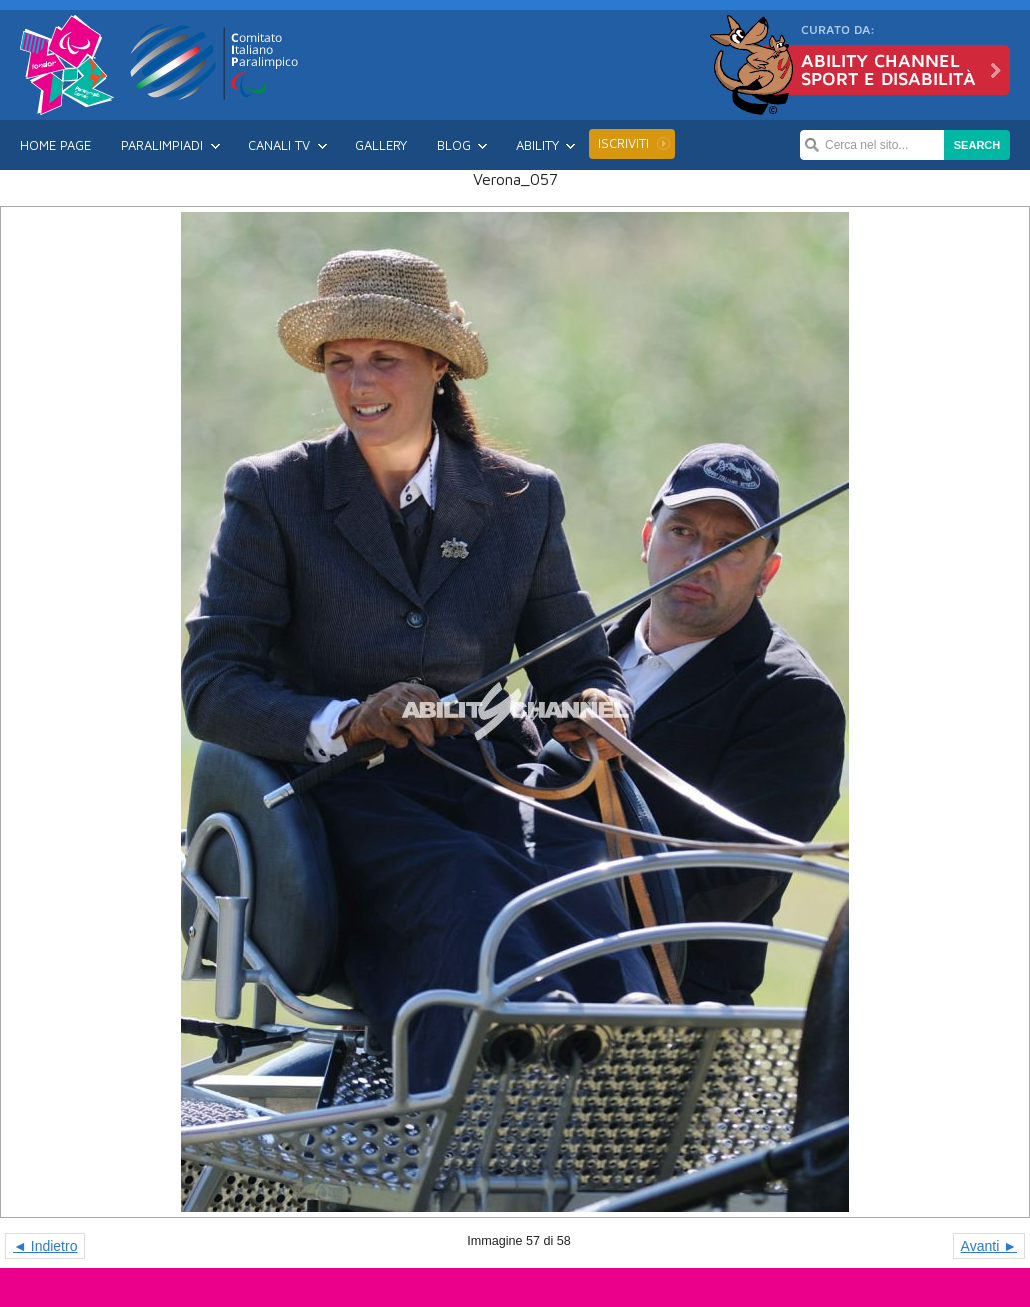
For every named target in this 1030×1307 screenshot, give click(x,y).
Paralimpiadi (162, 145)
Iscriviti (623, 143)
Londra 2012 (67, 65)
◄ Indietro (45, 1246)
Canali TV (279, 145)
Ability (537, 145)
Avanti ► (989, 1246)
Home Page (55, 145)
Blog (454, 145)
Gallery (381, 145)
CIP (215, 62)
